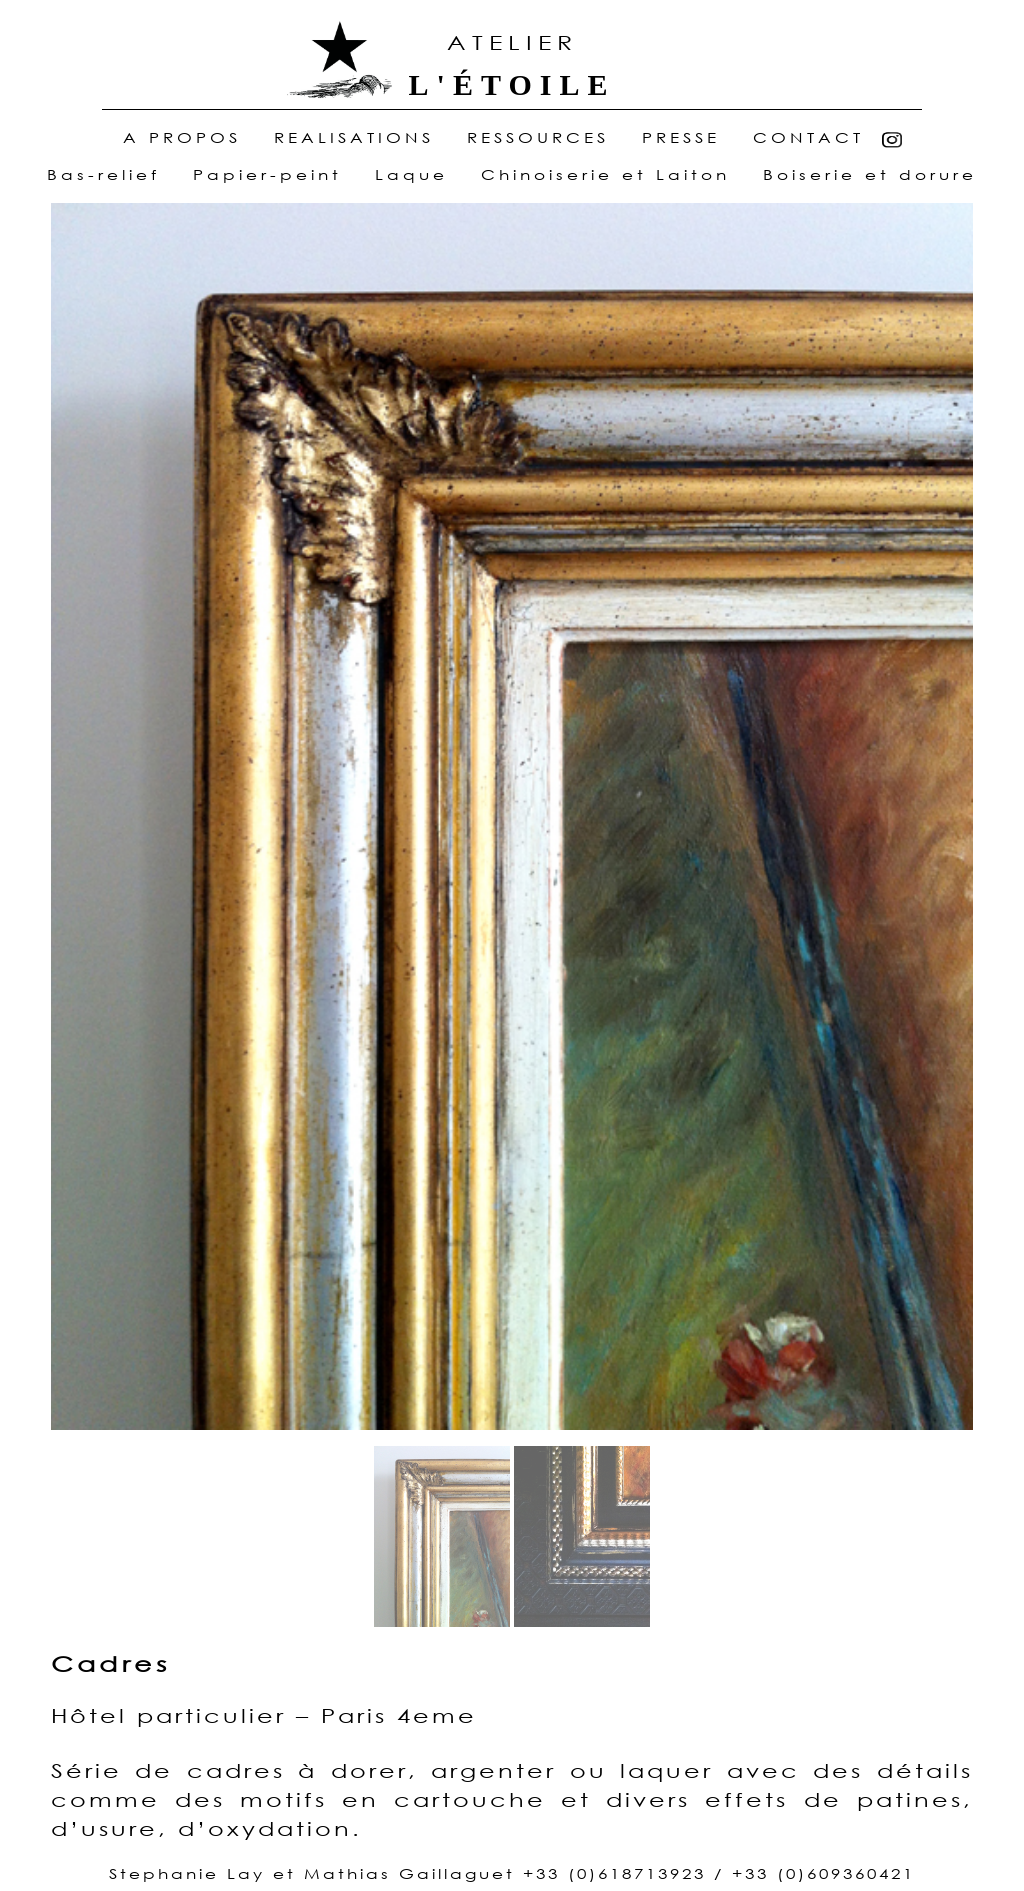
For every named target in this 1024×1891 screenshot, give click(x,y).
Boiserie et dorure (870, 174)
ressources (538, 138)
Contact (808, 138)
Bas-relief (103, 174)
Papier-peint (267, 174)
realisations (354, 138)
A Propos (186, 138)
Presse (681, 138)
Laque (411, 174)
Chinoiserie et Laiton (605, 174)
